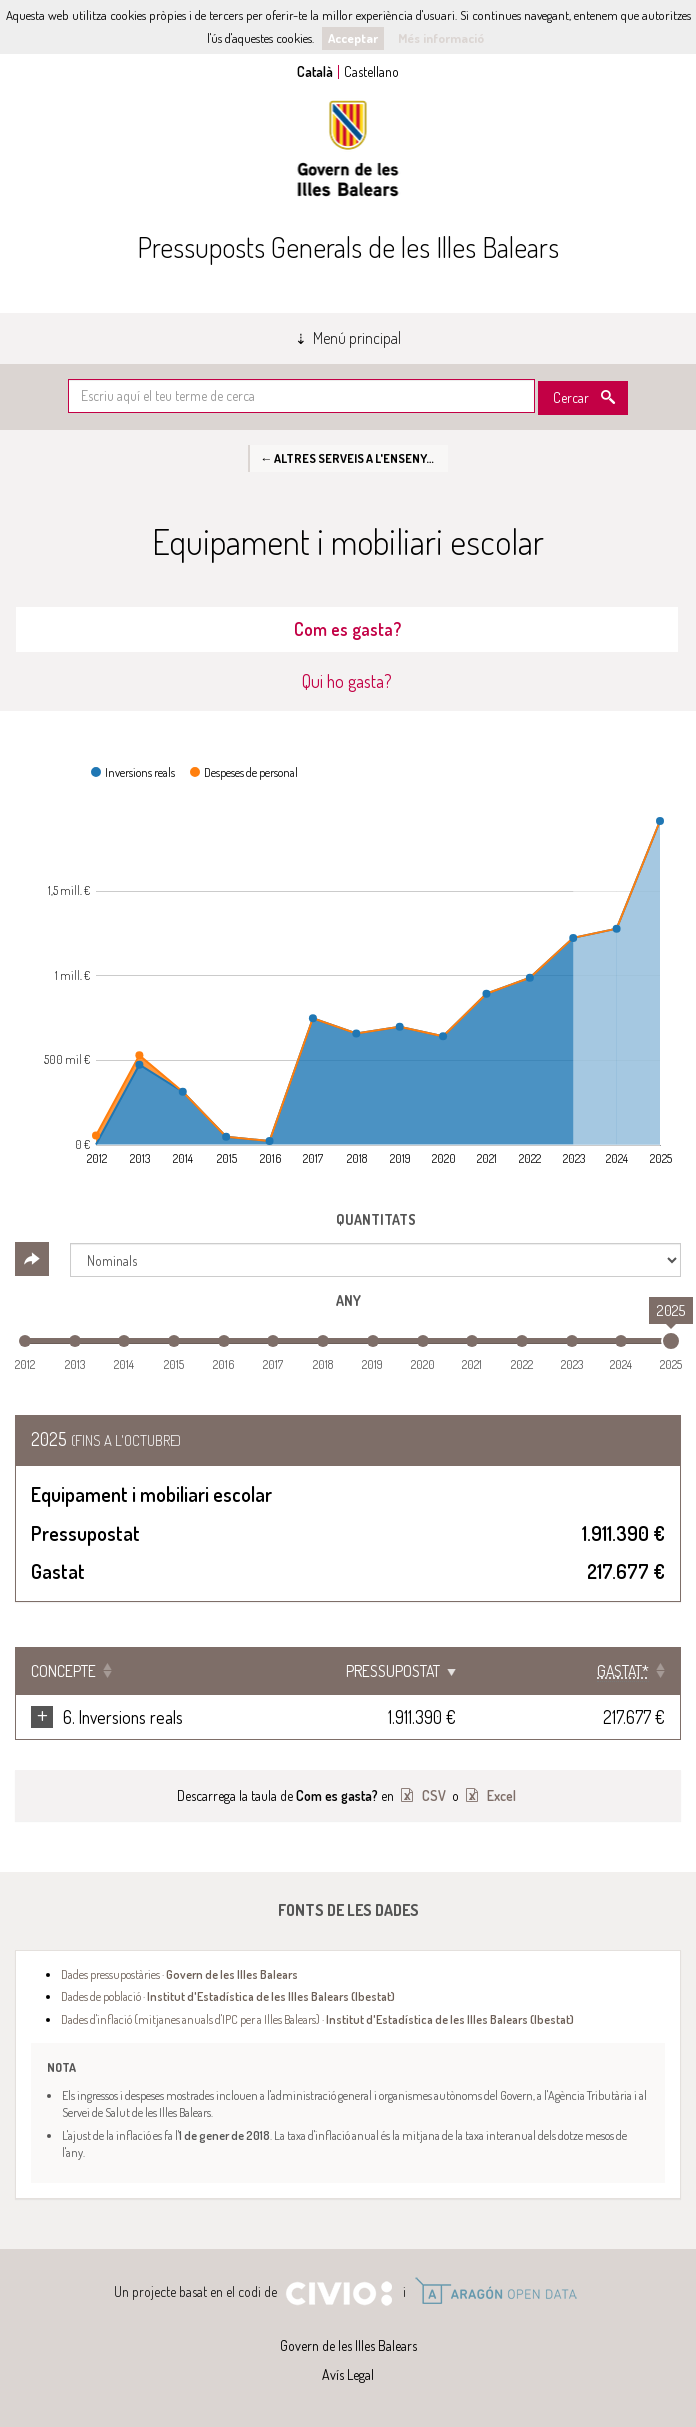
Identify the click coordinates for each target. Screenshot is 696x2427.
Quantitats (376, 1219)
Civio (338, 2294)
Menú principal (357, 338)
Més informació (441, 38)
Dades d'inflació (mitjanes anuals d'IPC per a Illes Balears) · (317, 2019)
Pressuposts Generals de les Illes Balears (348, 247)
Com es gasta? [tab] (347, 629)
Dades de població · (228, 1996)
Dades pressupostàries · (179, 1974)
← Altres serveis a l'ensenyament (354, 458)
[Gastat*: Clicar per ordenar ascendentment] (615, 1671)
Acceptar (353, 38)
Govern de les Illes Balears (348, 148)
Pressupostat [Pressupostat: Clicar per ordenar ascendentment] (473, 1671)
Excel (500, 1795)
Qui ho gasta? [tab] (347, 681)
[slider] (671, 1341)
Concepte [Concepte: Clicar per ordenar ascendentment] (63, 1671)
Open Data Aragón (495, 2291)
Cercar (571, 397)
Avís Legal (348, 2374)
